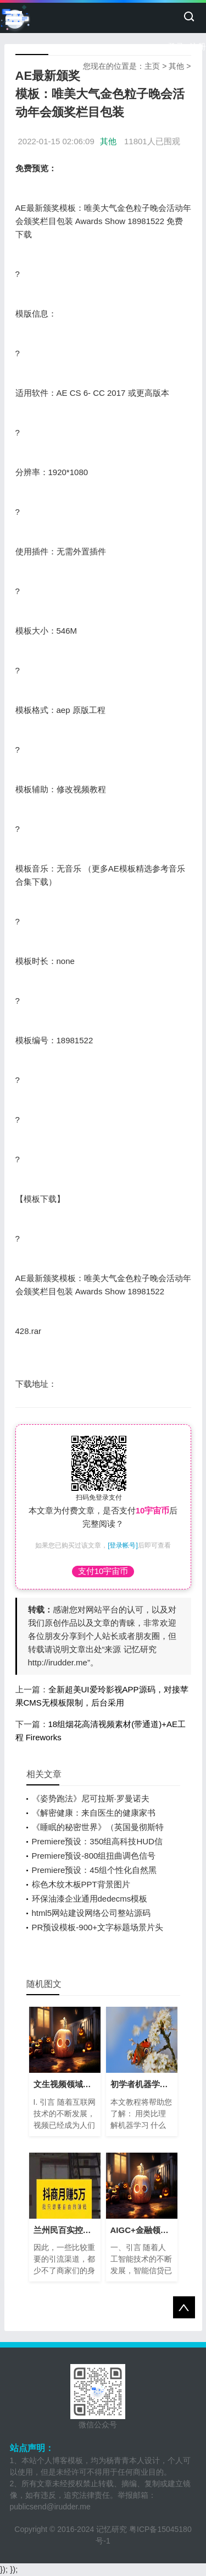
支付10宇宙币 (103, 1571)
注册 (198, 46)
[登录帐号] (123, 1545)
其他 (176, 66)
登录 (176, 46)
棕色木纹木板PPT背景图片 (81, 1884)
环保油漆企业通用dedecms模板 (90, 1898)
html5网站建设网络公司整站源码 (91, 1913)
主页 (152, 66)
